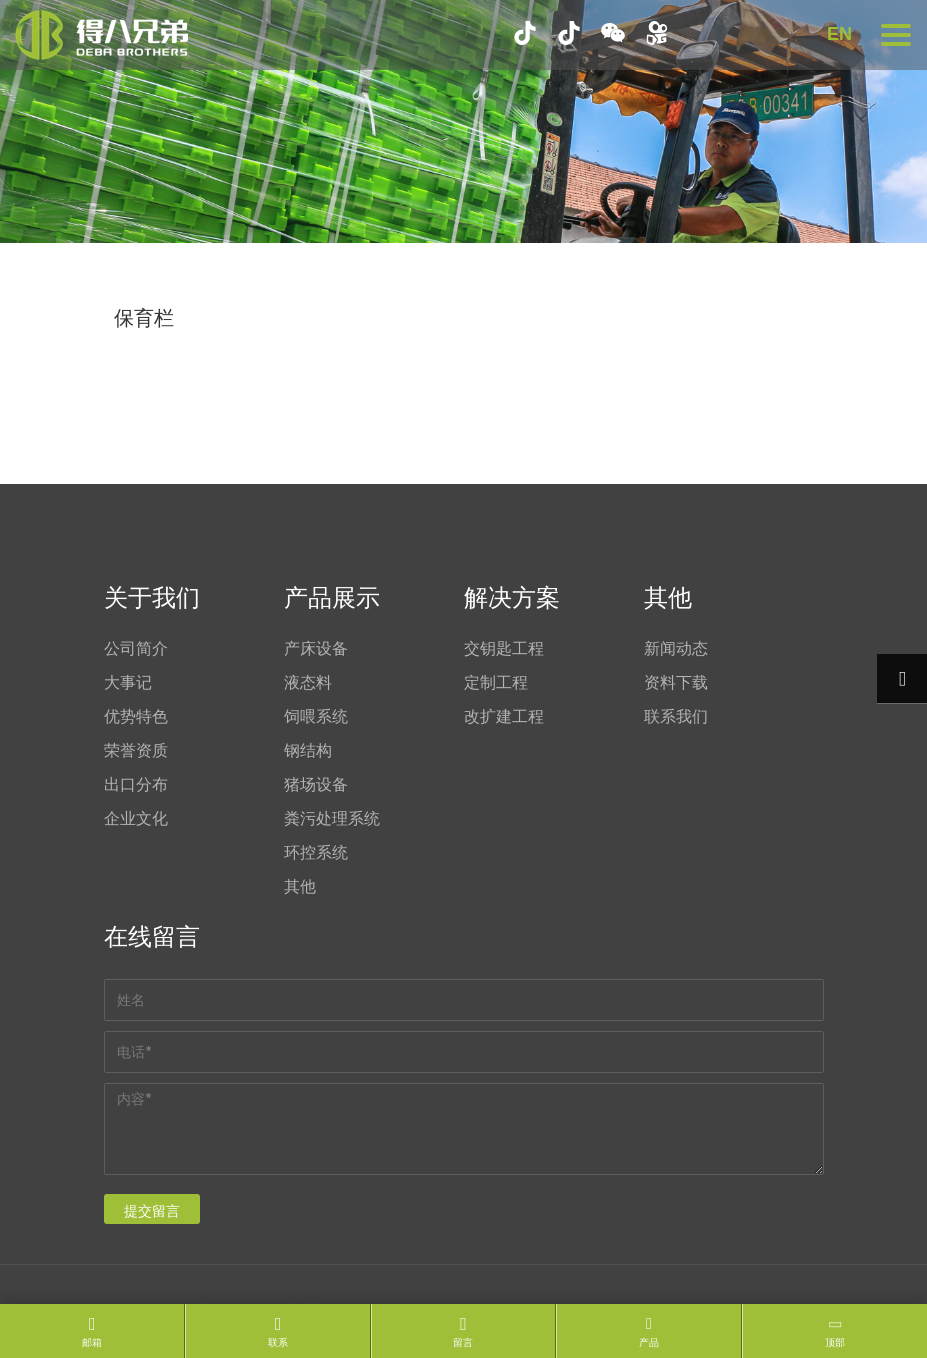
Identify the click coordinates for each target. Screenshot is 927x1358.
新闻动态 (676, 648)
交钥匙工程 (504, 648)
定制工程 (496, 682)
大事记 (128, 682)
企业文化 (136, 818)
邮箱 (92, 1342)
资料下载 (676, 682)
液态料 (308, 682)
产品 (649, 1342)
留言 (463, 1342)
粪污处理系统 (332, 818)
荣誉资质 (136, 750)
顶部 (835, 1342)
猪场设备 (316, 784)
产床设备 (316, 648)
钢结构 (308, 750)
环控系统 (316, 852)
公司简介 (136, 648)
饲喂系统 (316, 716)
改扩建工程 (504, 716)
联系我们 (676, 716)
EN (839, 34)
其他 (300, 886)
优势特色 (136, 716)
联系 (278, 1342)
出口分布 (136, 784)
